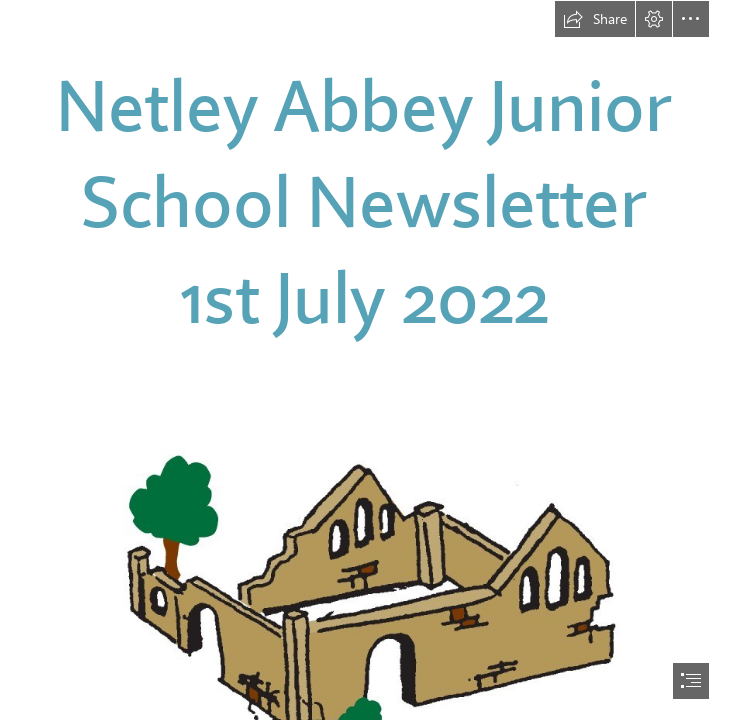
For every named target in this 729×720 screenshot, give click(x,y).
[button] (595, 19)
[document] (364, 360)
